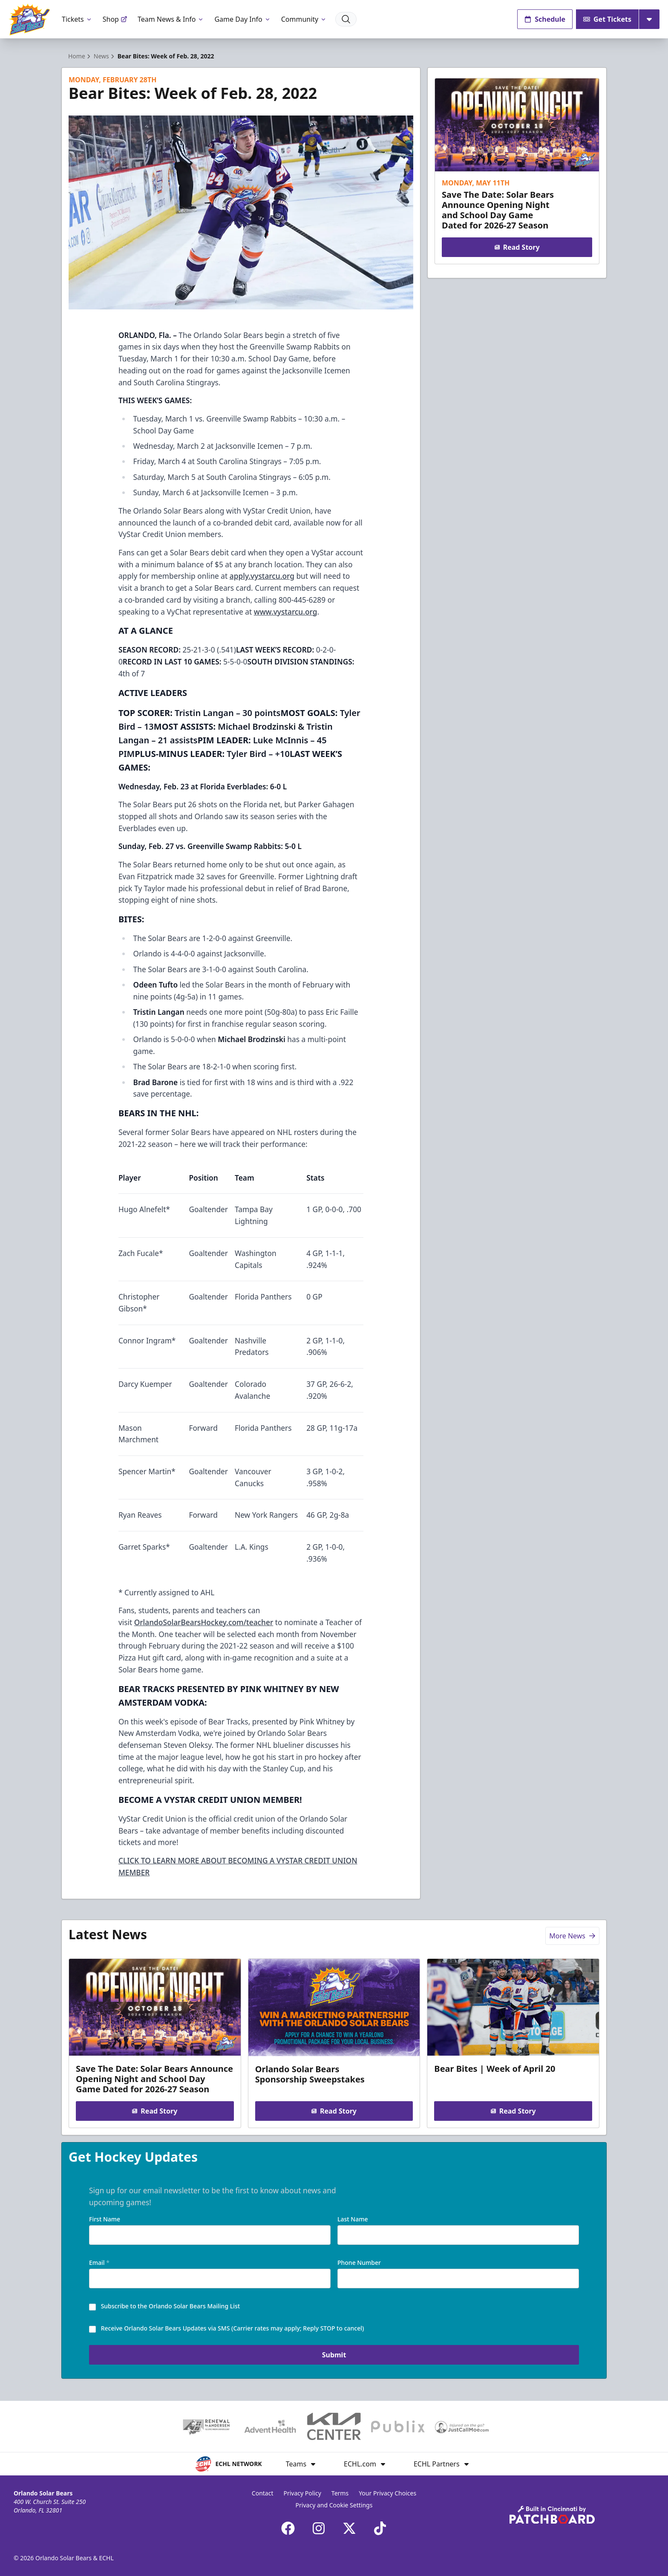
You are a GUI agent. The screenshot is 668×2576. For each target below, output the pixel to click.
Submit (334, 2356)
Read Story (516, 247)
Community (304, 19)
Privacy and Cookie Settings (334, 2505)
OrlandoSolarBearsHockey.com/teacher (204, 1622)
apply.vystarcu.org (262, 576)
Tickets (77, 19)
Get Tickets (607, 19)
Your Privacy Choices (387, 2493)
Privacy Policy (302, 2493)
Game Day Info (242, 19)
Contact (263, 2493)
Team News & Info (171, 19)
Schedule (544, 19)
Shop (115, 19)
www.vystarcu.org (285, 611)
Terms (339, 2493)
